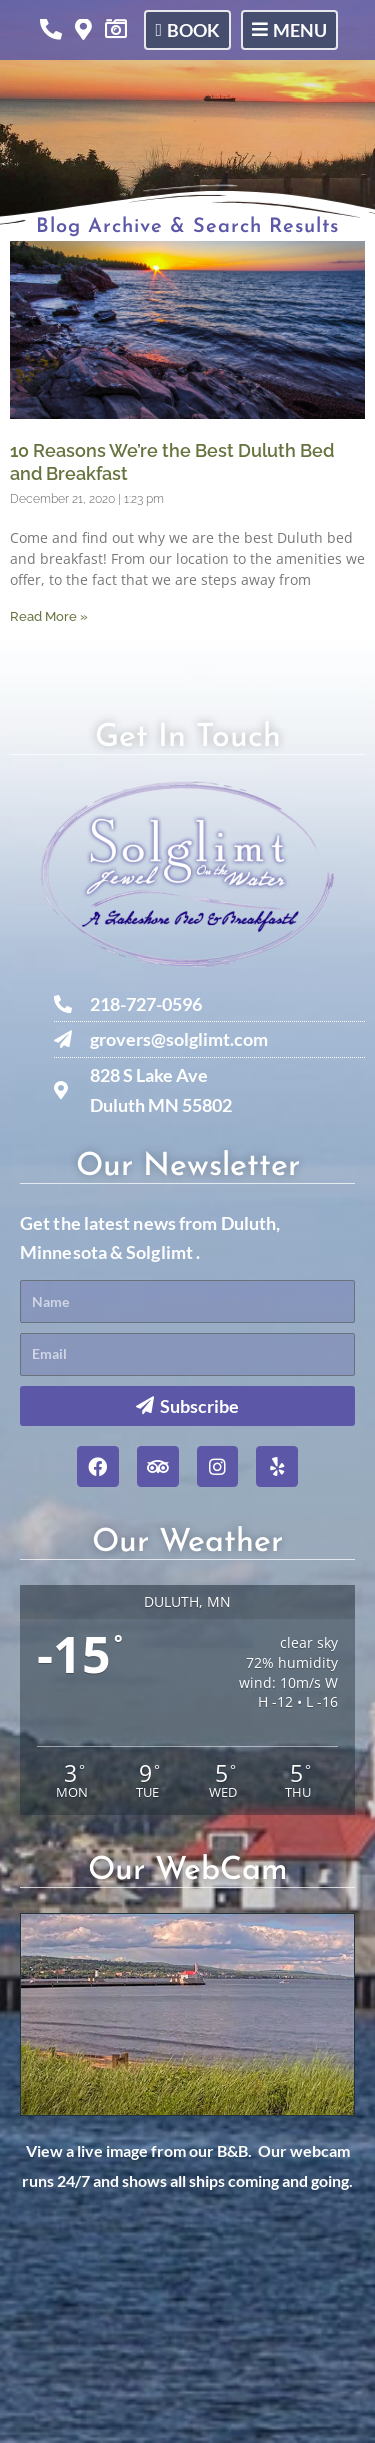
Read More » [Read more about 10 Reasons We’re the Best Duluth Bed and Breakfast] (49, 616)
